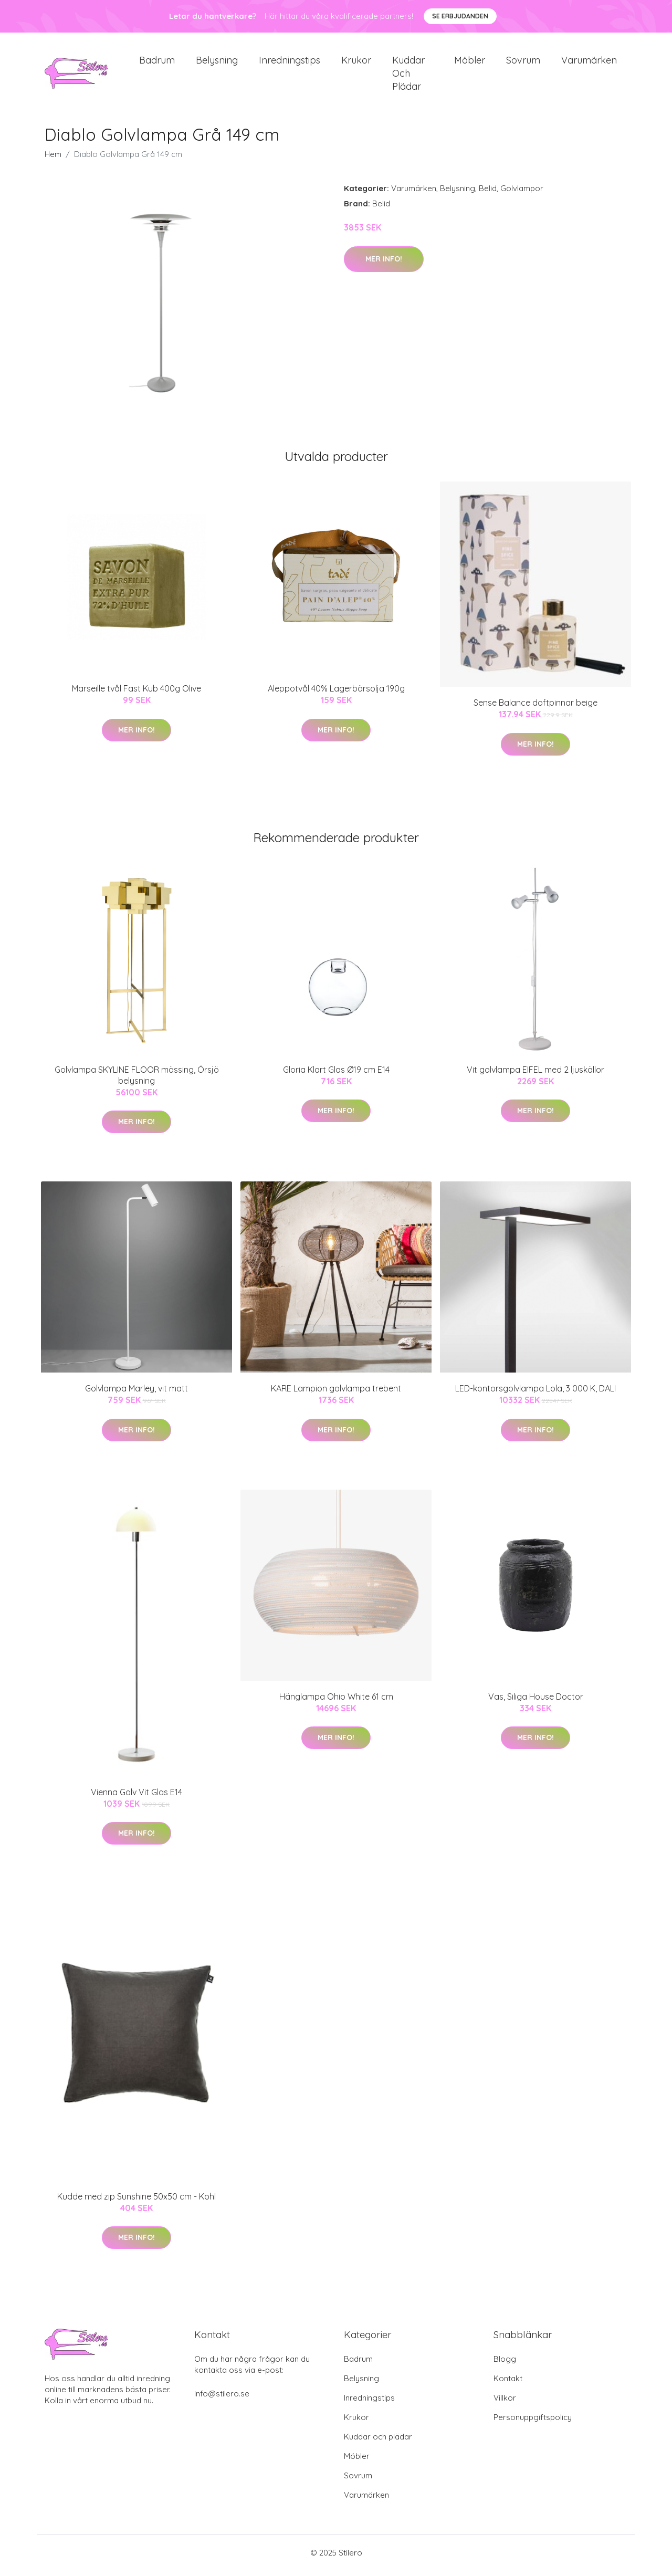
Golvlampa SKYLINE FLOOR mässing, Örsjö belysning (137, 1080)
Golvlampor (521, 194)
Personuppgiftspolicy (533, 2422)
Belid (488, 194)
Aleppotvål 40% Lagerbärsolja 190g (336, 694)
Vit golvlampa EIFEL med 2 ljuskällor (535, 1075)
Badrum (157, 63)
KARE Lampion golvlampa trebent (336, 1394)
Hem (53, 160)
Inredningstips (289, 63)
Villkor (505, 2403)
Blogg (505, 2364)
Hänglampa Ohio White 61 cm (336, 1702)
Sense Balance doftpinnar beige (535, 708)
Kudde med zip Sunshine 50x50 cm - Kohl (136, 2201)
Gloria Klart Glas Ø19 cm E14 (336, 1075)
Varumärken (589, 63)
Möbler (469, 63)
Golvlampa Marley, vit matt (136, 1394)
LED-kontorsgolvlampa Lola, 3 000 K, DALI (535, 1394)
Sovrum (523, 63)
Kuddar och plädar (408, 76)
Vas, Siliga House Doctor (535, 1702)
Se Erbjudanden (460, 16)
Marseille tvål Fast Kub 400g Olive (136, 694)
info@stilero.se (221, 2399)
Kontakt (508, 2384)
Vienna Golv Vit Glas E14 (136, 1797)
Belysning (217, 63)
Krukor (356, 63)
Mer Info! (383, 264)
